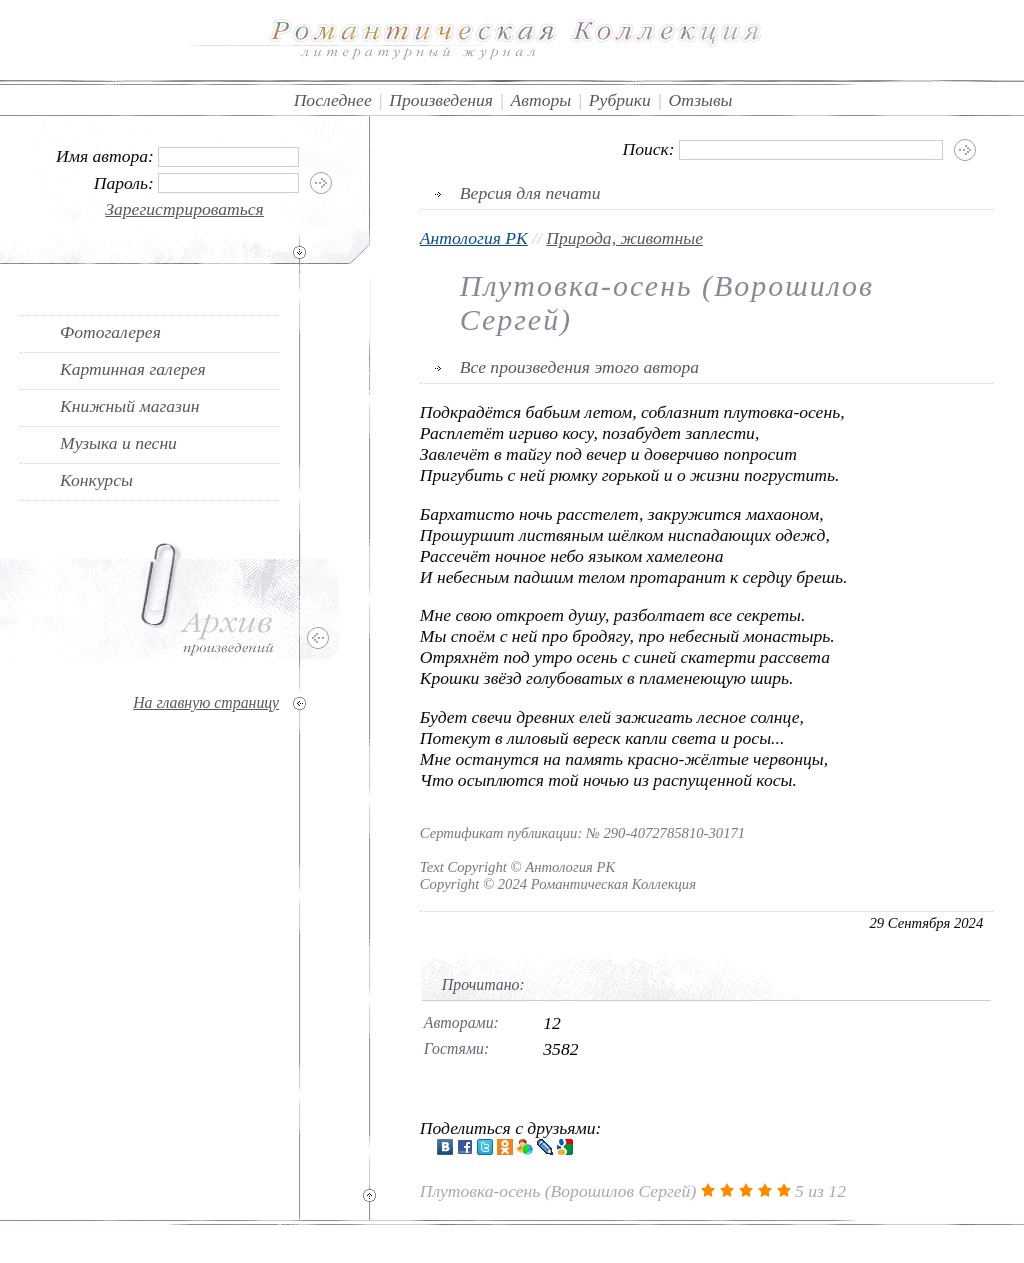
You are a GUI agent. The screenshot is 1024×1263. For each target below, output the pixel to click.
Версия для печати (530, 193)
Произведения (441, 100)
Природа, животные (624, 238)
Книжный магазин (130, 406)
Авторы (541, 100)
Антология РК (474, 238)
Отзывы (701, 100)
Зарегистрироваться (184, 209)
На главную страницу (206, 702)
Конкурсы (96, 480)
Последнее (333, 100)
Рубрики (620, 100)
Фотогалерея (110, 332)
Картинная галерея (133, 369)
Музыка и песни (118, 443)
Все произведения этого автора (579, 367)
